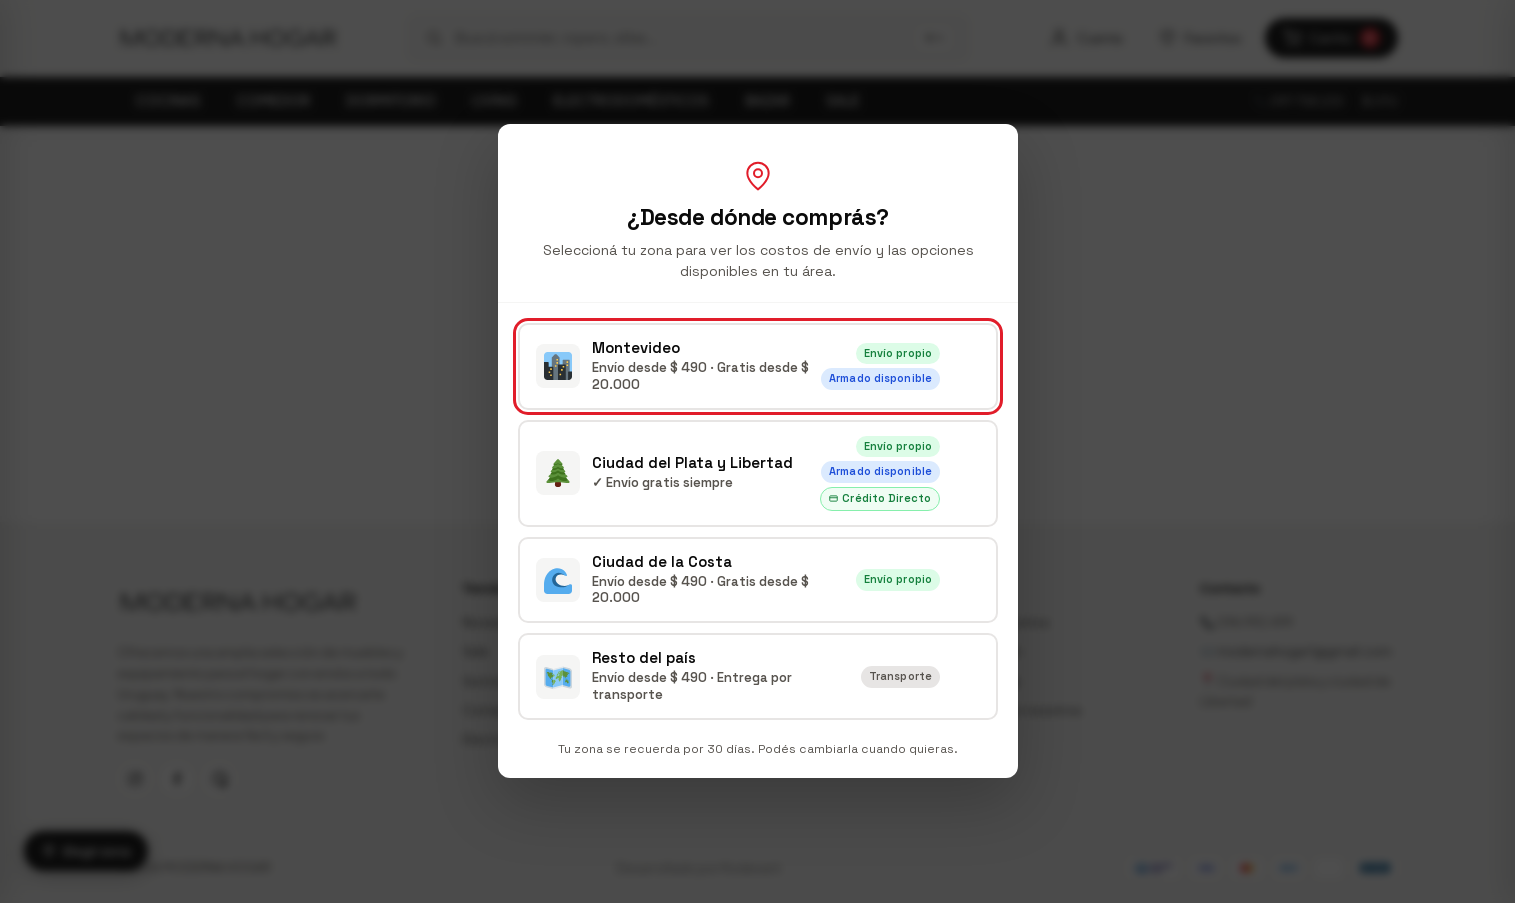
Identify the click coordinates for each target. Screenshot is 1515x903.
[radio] (758, 366)
